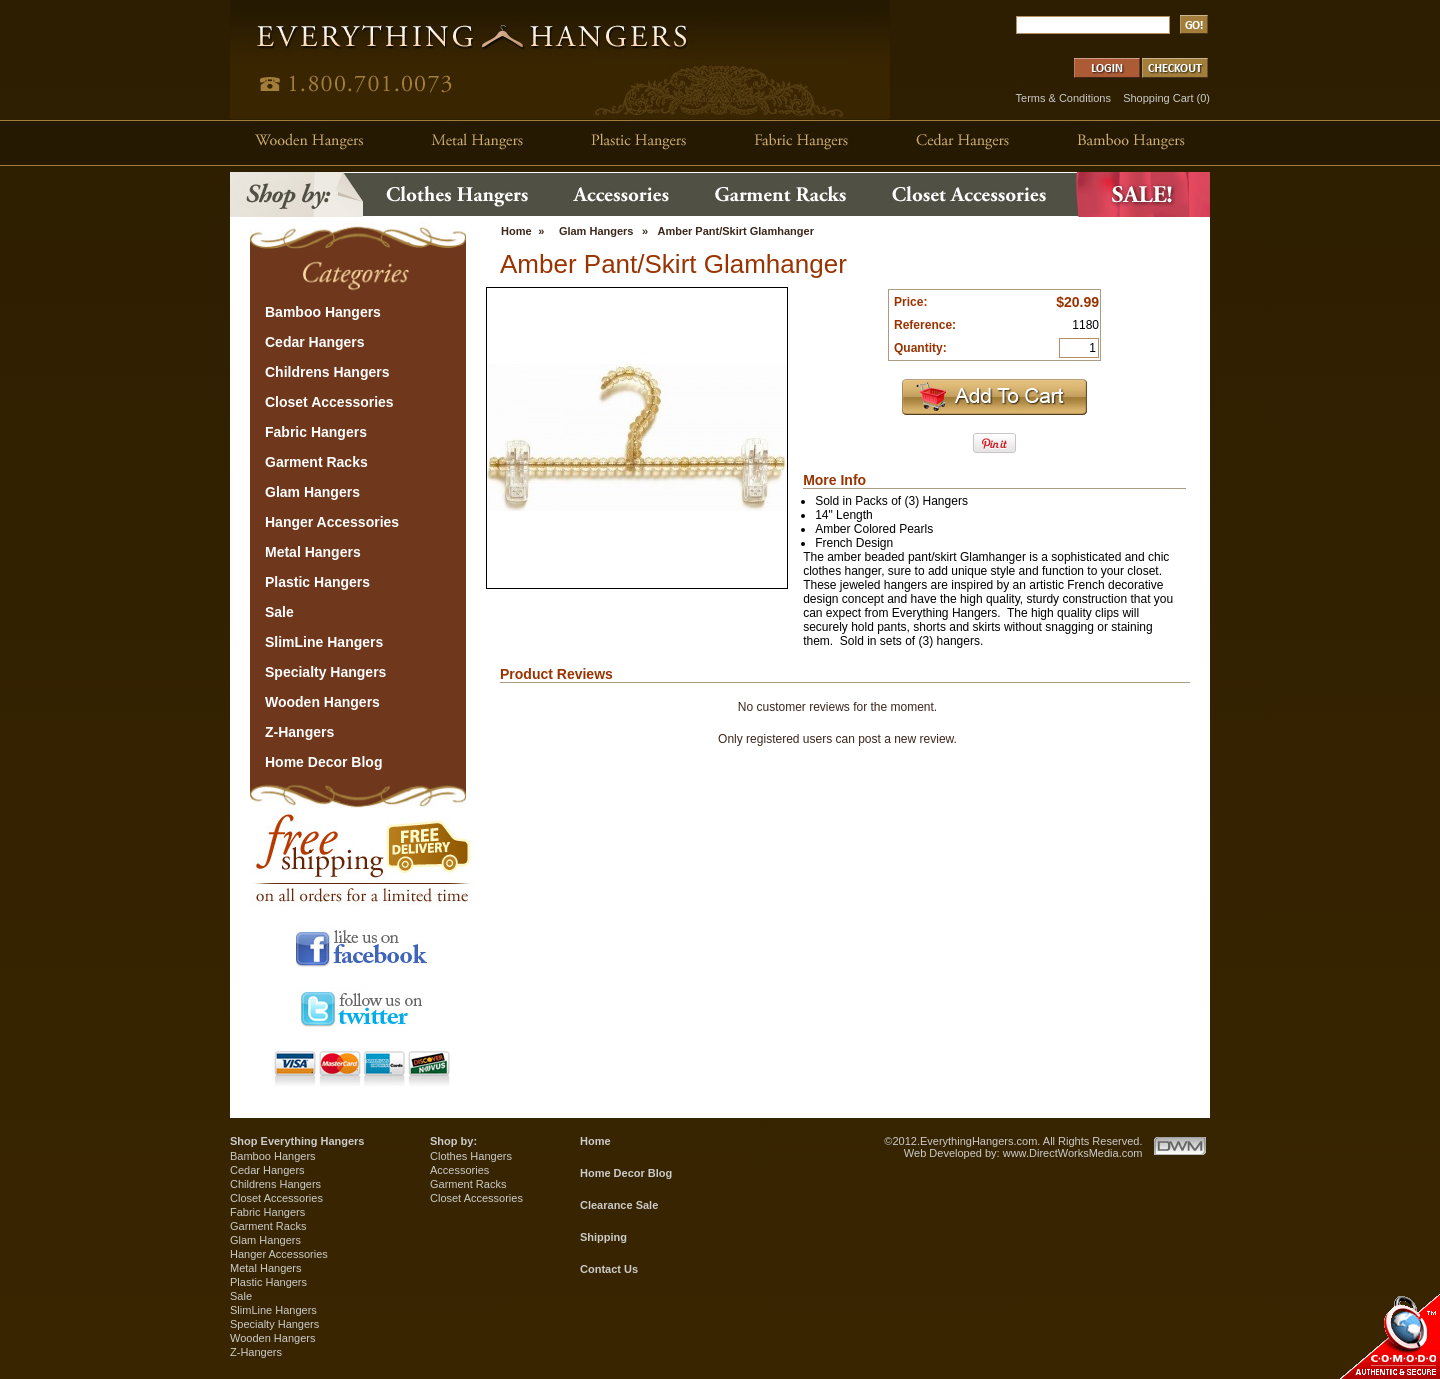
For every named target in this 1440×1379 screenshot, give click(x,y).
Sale (241, 1296)
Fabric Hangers (267, 1212)
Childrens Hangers (275, 1184)
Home (516, 231)
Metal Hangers (266, 1268)
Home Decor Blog (626, 1173)
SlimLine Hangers (273, 1310)
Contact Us (609, 1269)
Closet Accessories (276, 1198)
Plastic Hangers (268, 1282)
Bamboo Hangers (273, 1156)
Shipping (603, 1237)
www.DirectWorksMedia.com (1073, 1153)
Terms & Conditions (1063, 98)
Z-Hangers (256, 1352)
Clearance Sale (619, 1205)
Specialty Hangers (274, 1324)
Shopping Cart (1158, 98)
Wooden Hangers (272, 1338)
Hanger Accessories (279, 1254)
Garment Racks (268, 1226)
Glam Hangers (596, 231)
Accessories (459, 1170)
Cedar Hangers (267, 1170)
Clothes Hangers (471, 1156)
